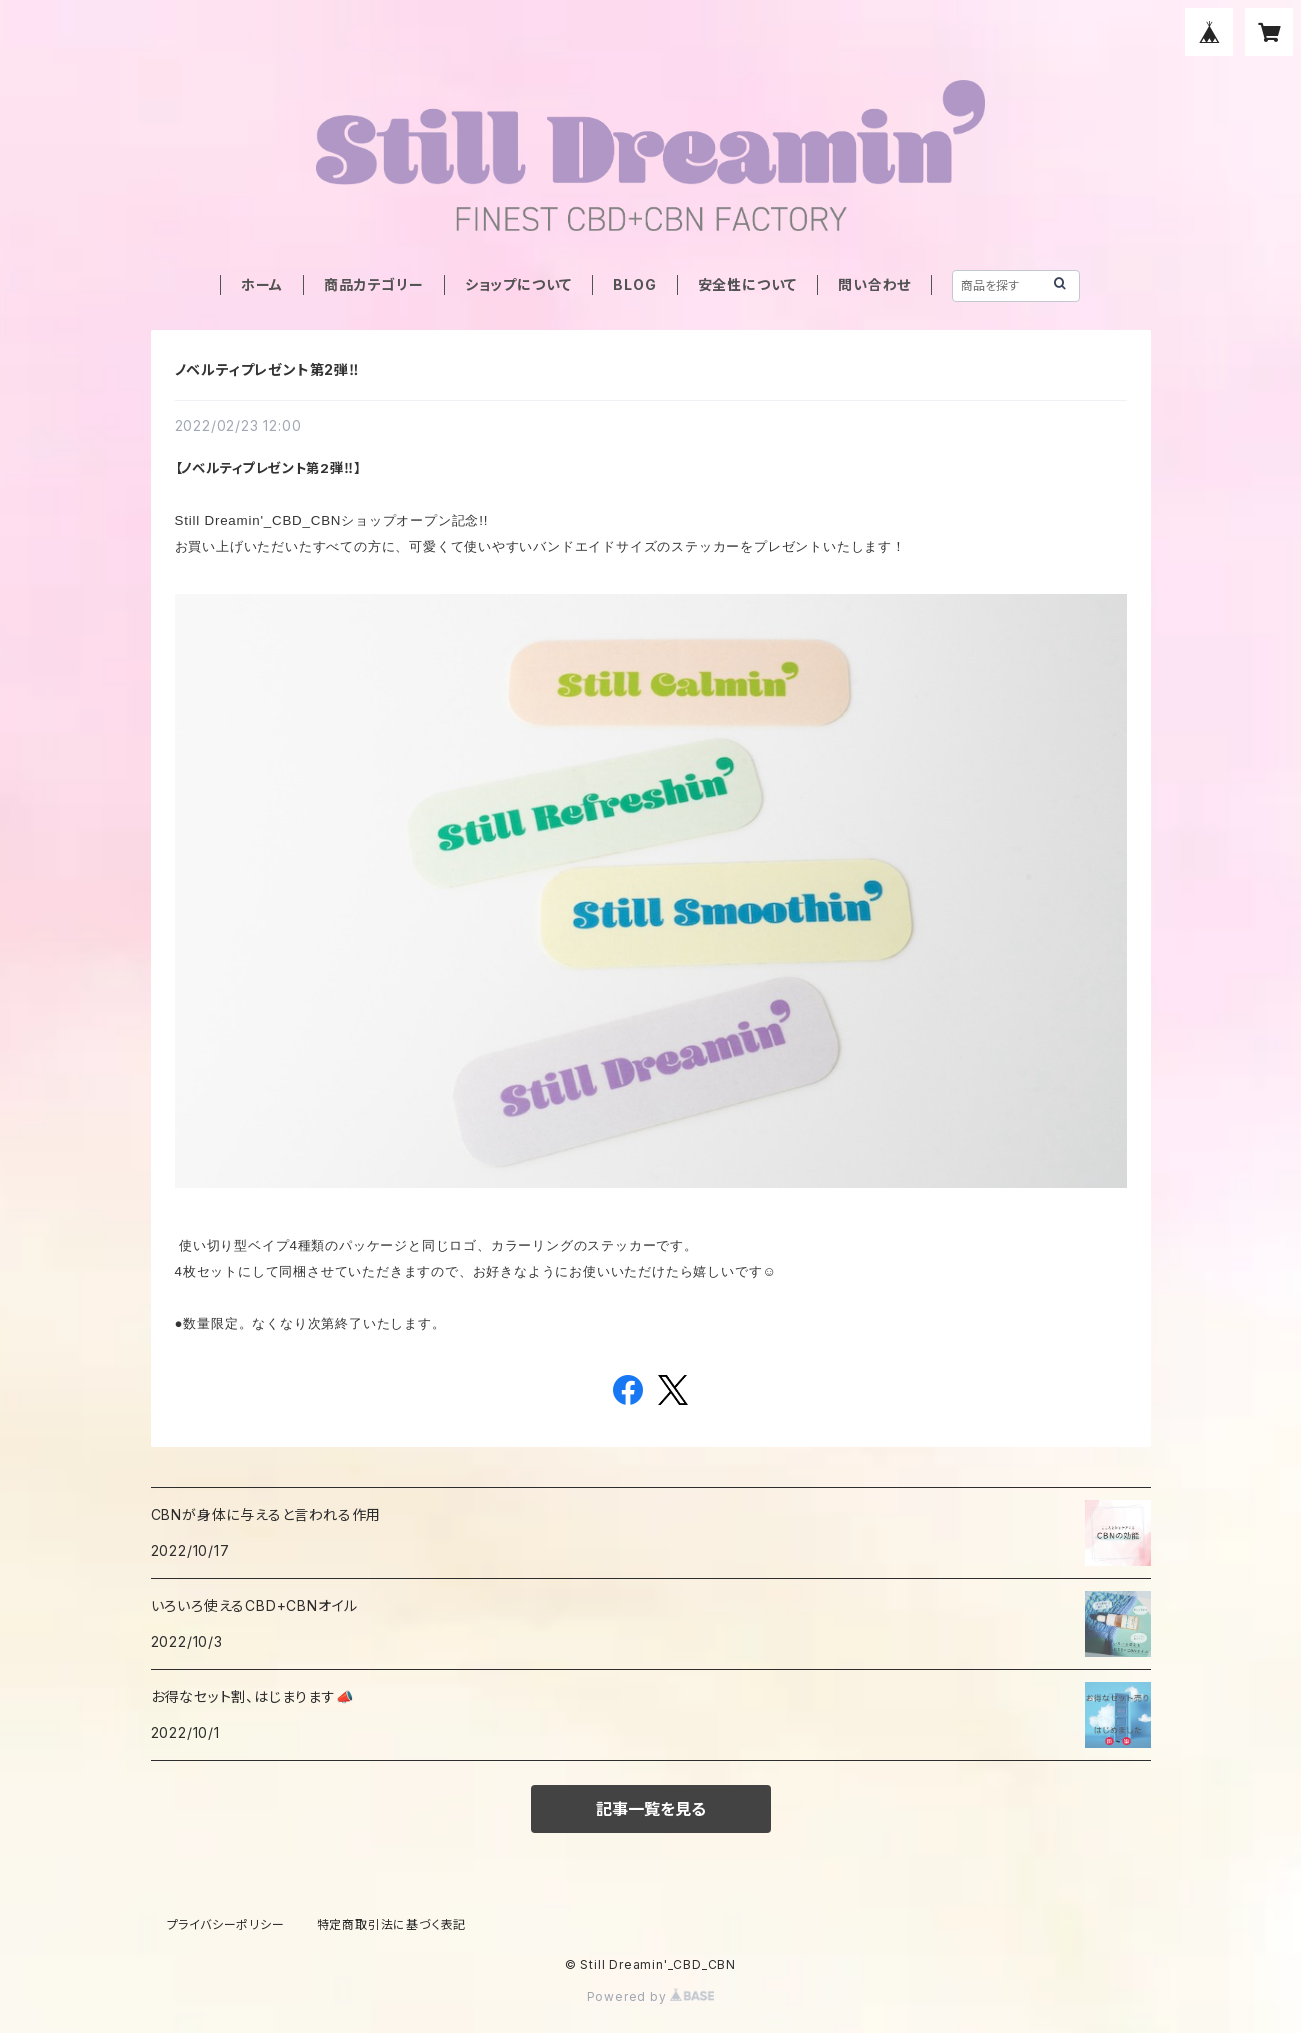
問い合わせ (874, 284)
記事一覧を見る (651, 1809)
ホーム (262, 284)
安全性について (748, 284)
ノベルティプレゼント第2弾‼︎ (267, 369)
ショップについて (518, 284)
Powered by (651, 1996)
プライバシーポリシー (226, 1924)
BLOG (634, 284)
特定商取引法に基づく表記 (392, 1924)
